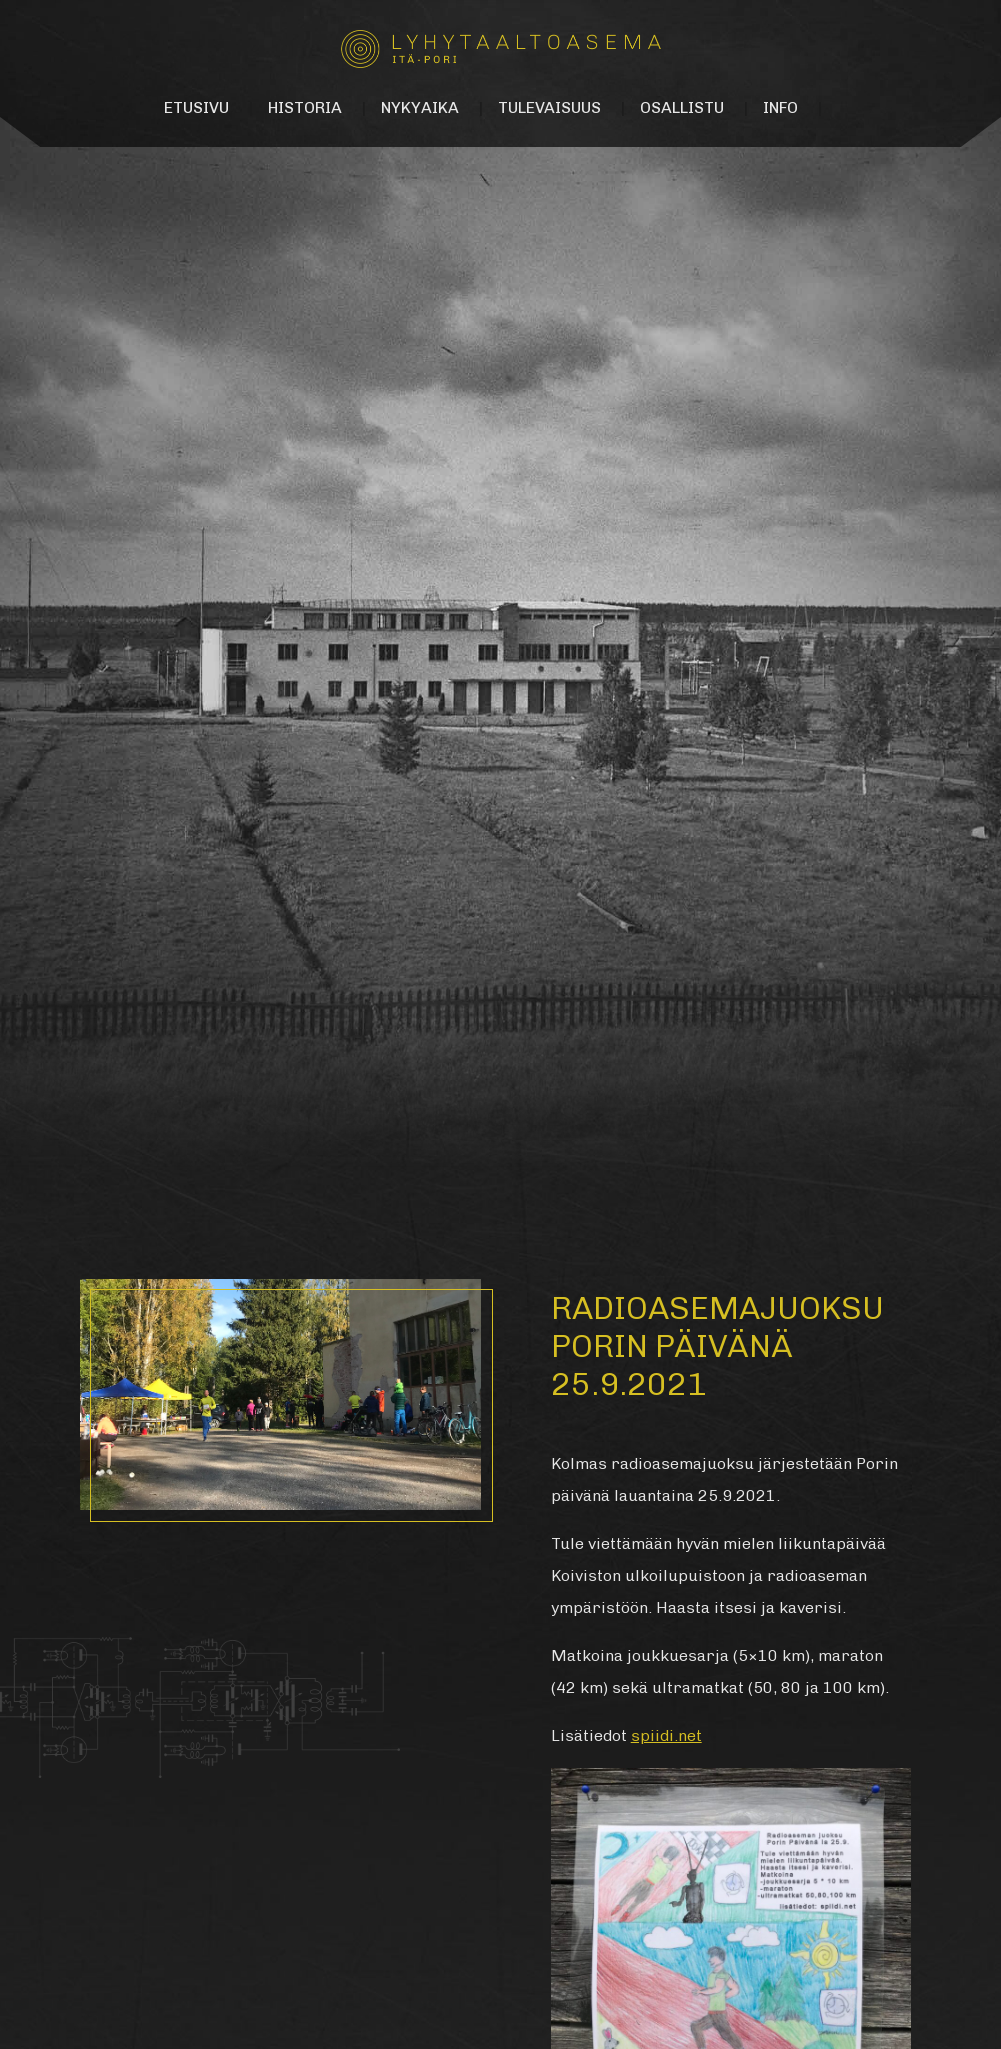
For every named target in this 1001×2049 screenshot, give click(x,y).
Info (780, 107)
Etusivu (196, 107)
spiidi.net (666, 1735)
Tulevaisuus (549, 107)
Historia (305, 107)
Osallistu (682, 107)
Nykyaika (420, 107)
